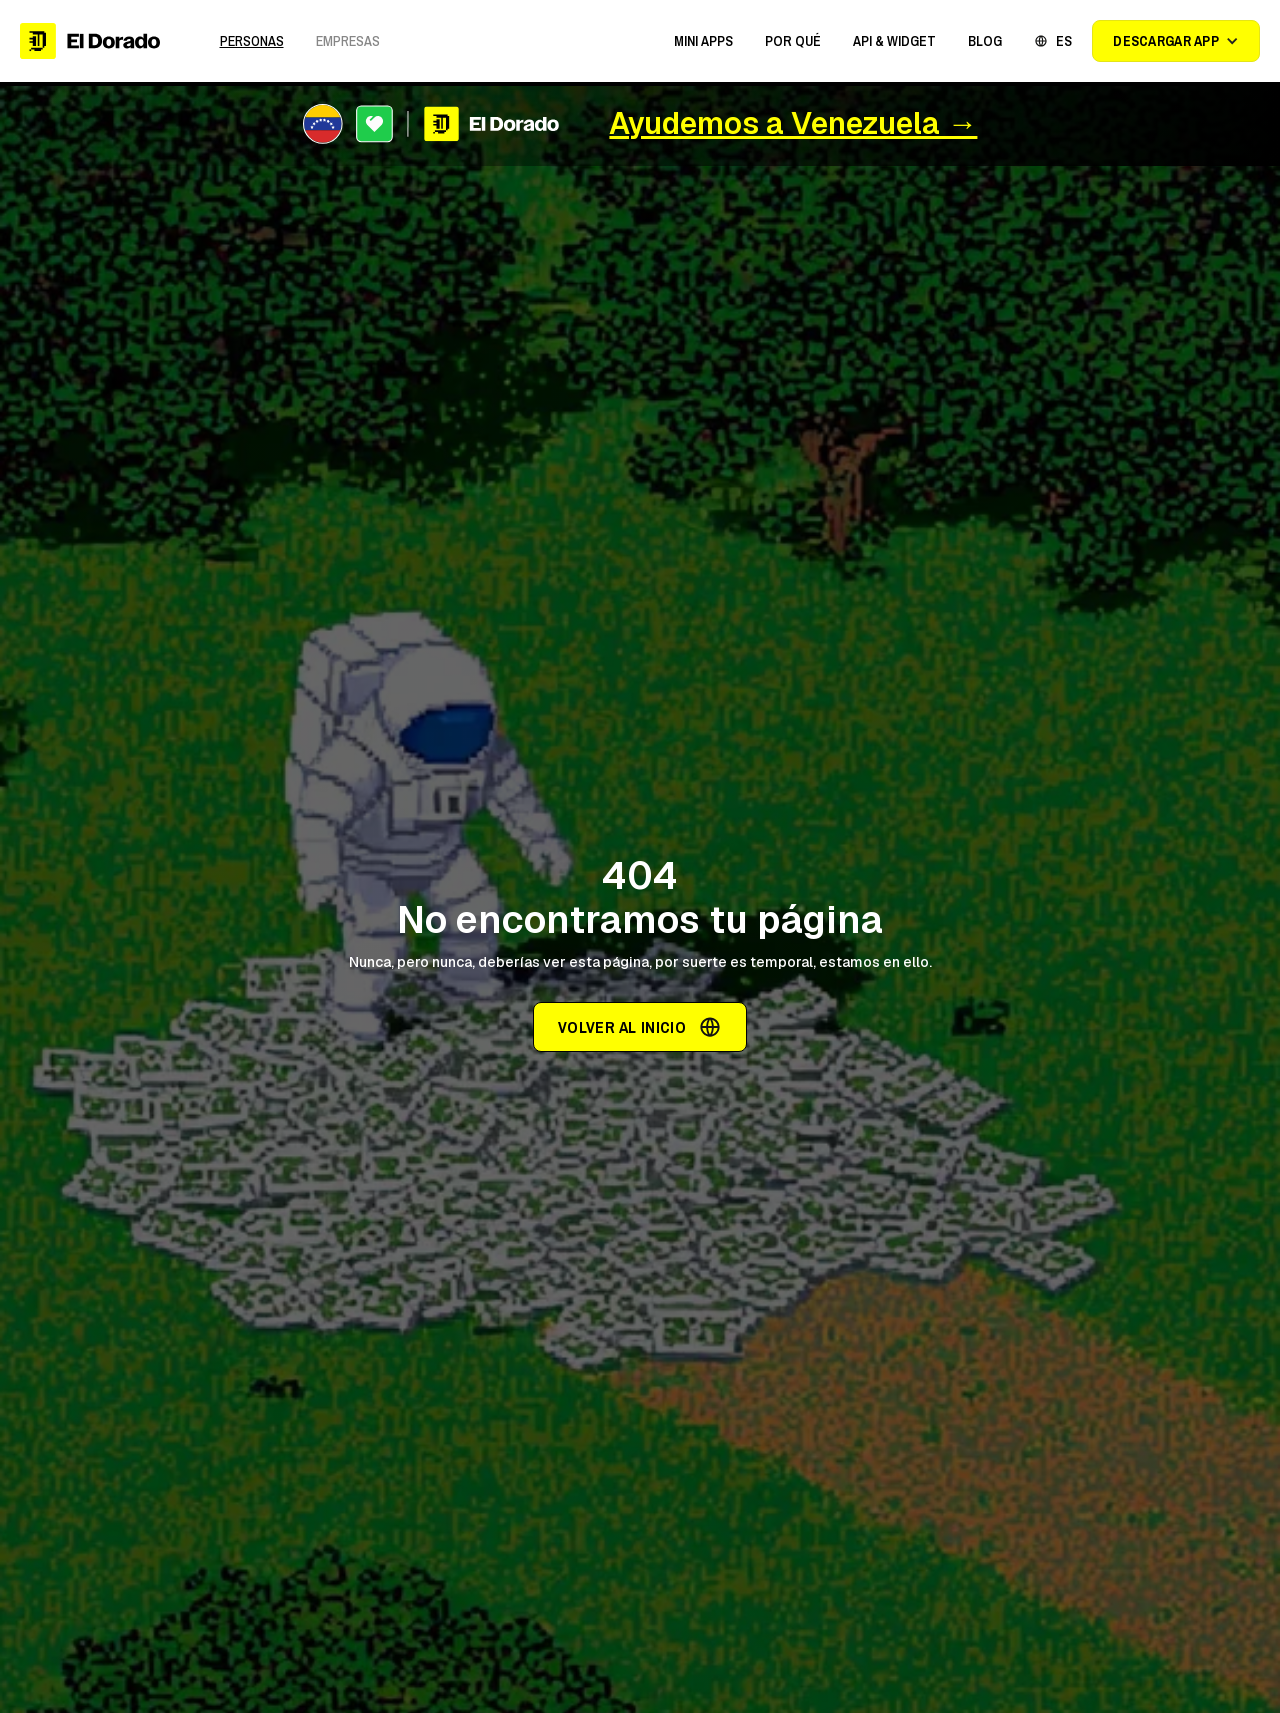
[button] (703, 41)
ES (1064, 41)
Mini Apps (703, 41)
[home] (90, 41)
